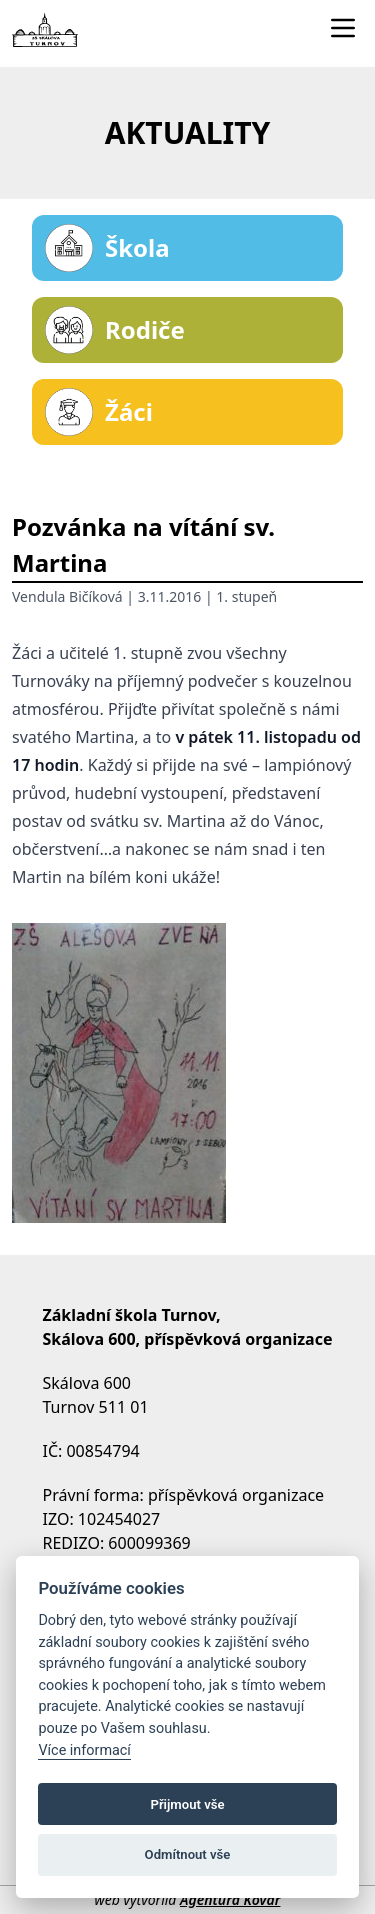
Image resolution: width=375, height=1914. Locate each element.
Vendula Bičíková (67, 596)
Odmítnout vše (188, 1854)
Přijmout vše (187, 1804)
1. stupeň (246, 596)
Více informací (84, 1750)
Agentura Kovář (230, 1899)
